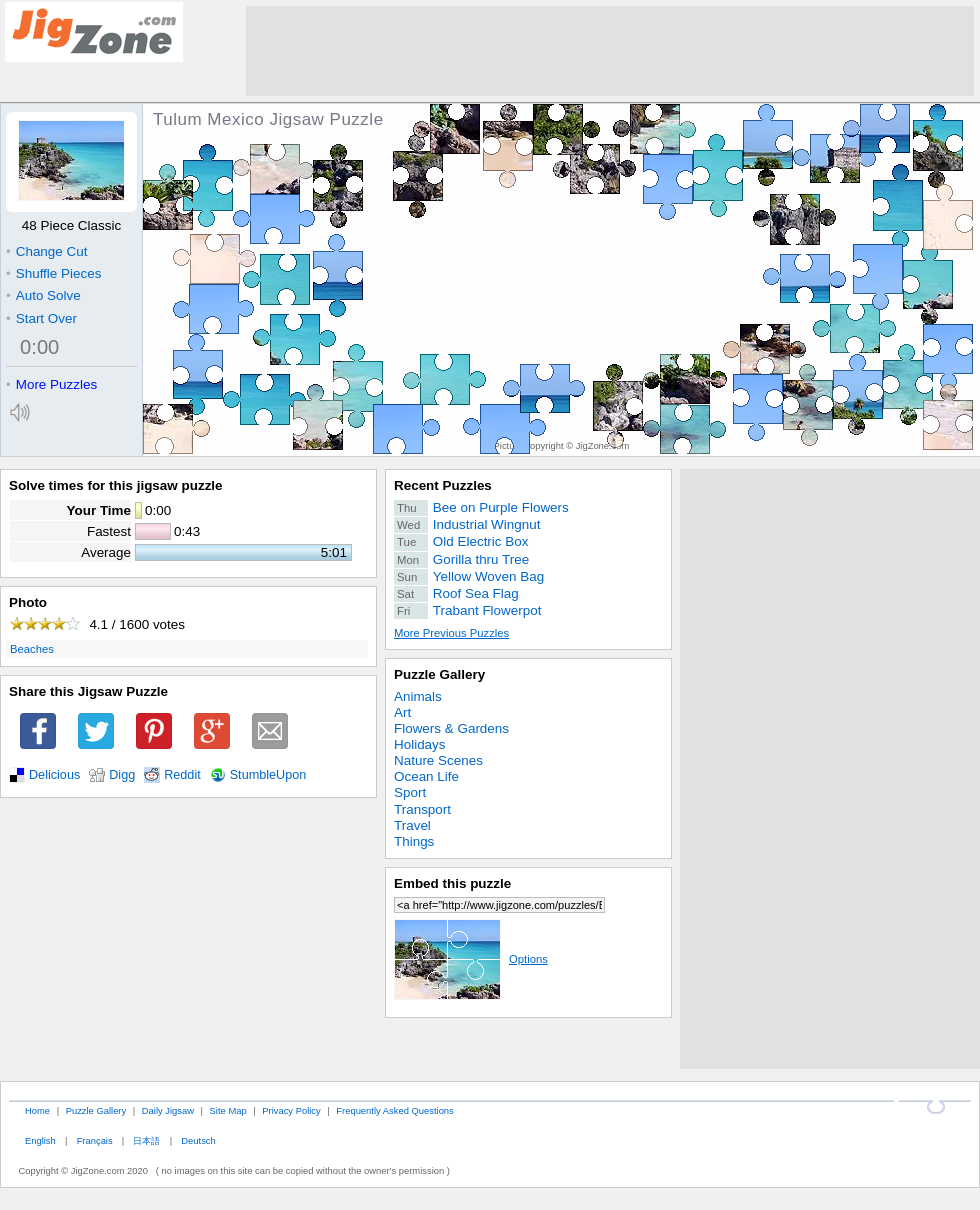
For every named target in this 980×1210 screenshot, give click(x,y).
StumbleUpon (268, 775)
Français (95, 1140)
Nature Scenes (438, 760)
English (40, 1140)
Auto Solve (43, 295)
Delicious (54, 775)
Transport (422, 809)
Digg (122, 775)
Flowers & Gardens (451, 728)
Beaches (32, 649)
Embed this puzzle (452, 883)
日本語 (146, 1140)
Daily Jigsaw (168, 1110)
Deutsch (198, 1140)
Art (402, 712)
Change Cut (46, 251)
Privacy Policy (291, 1110)
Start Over (41, 318)
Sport (410, 792)
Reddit (182, 775)
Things (414, 841)
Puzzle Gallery (439, 674)
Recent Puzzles (443, 485)
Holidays (420, 744)
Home (37, 1110)
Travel (412, 825)
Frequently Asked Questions (394, 1110)
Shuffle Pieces (53, 273)
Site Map (228, 1110)
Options (471, 959)
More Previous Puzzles (451, 633)
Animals (418, 696)
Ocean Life (426, 776)
